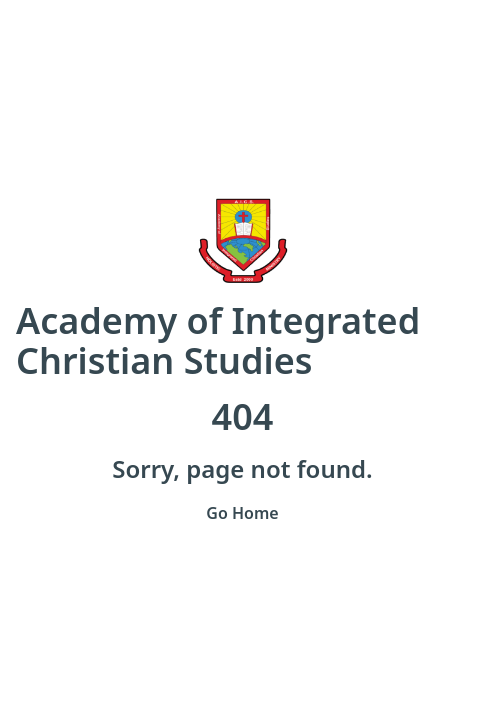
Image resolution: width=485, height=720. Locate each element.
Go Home (242, 513)
